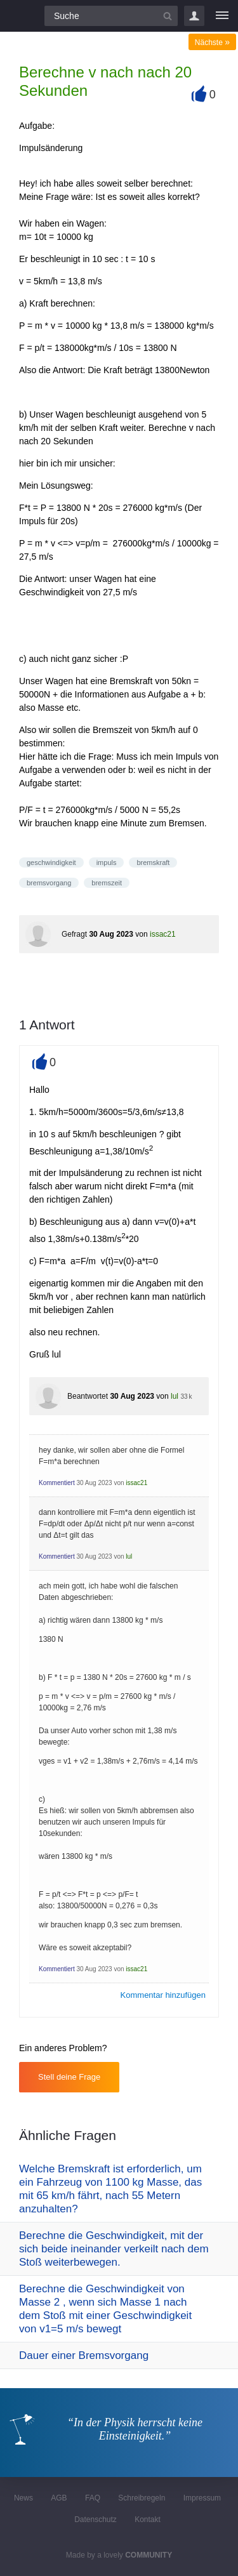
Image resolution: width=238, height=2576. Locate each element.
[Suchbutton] (167, 16)
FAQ (92, 2497)
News (23, 2497)
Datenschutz (95, 2519)
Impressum (202, 2497)
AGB (59, 2497)
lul (174, 1396)
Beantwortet (87, 1396)
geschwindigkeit (51, 862)
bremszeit (106, 883)
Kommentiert (57, 1482)
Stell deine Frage (69, 2077)
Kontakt (148, 2519)
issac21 (163, 934)
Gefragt (74, 934)
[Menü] (222, 15)
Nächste (212, 42)
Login (194, 16)
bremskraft (152, 862)
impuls (106, 862)
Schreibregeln (141, 2497)
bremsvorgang (49, 883)
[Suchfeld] (111, 16)
